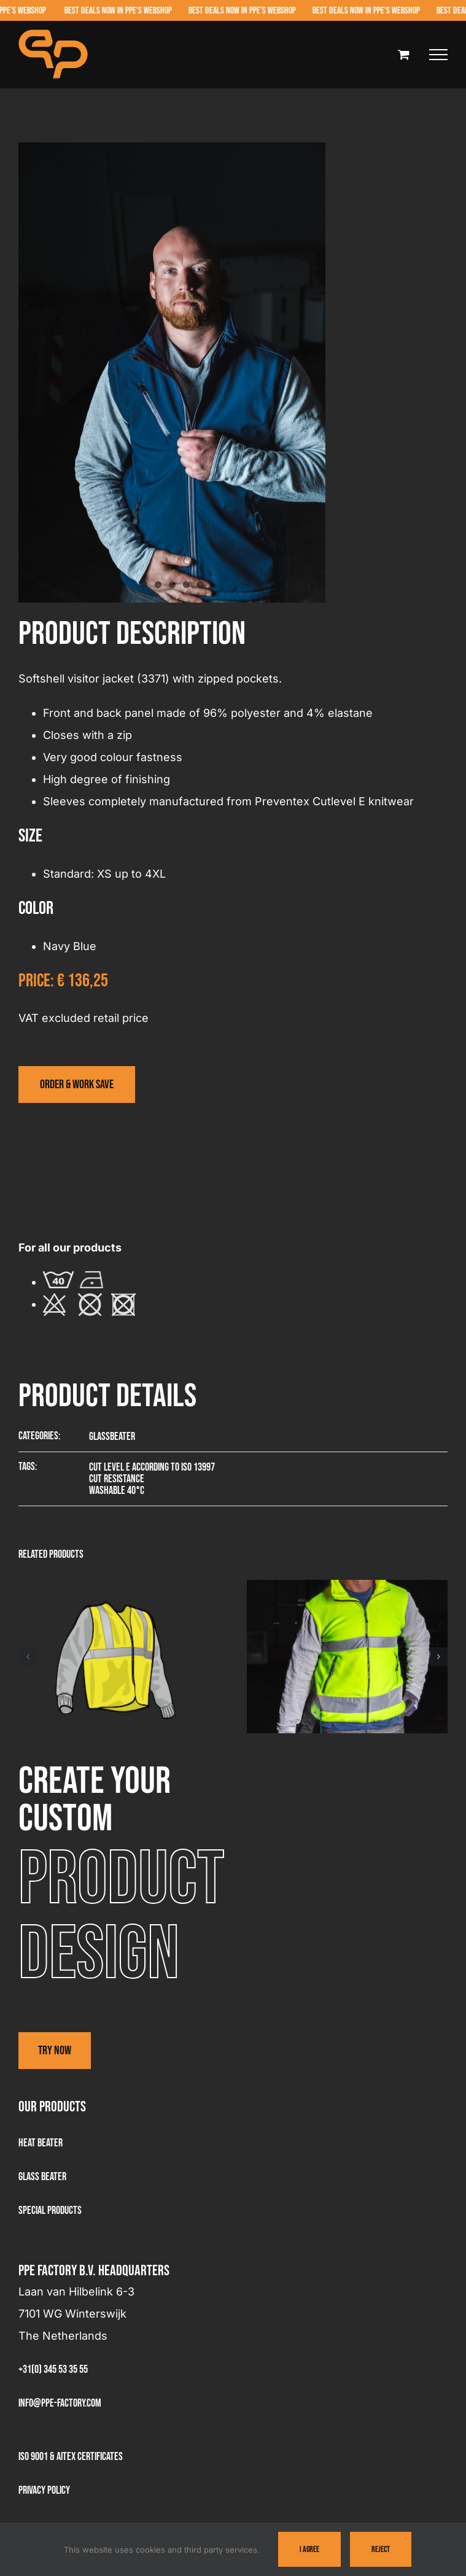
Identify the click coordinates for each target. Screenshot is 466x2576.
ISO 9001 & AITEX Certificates (70, 2456)
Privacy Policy (44, 2490)
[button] (27, 1656)
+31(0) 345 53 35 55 (53, 2369)
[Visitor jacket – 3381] (347, 1586)
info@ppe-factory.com (59, 2403)
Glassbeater (112, 1436)
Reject (380, 2549)
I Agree (309, 2549)
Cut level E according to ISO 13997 (152, 1467)
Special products (50, 2210)
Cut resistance (116, 1478)
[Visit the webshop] (76, 1084)
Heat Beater (40, 2143)
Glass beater (42, 2176)
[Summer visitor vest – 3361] (118, 1586)
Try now (54, 2050)
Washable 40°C (116, 1490)
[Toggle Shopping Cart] (404, 54)
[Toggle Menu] (438, 54)
